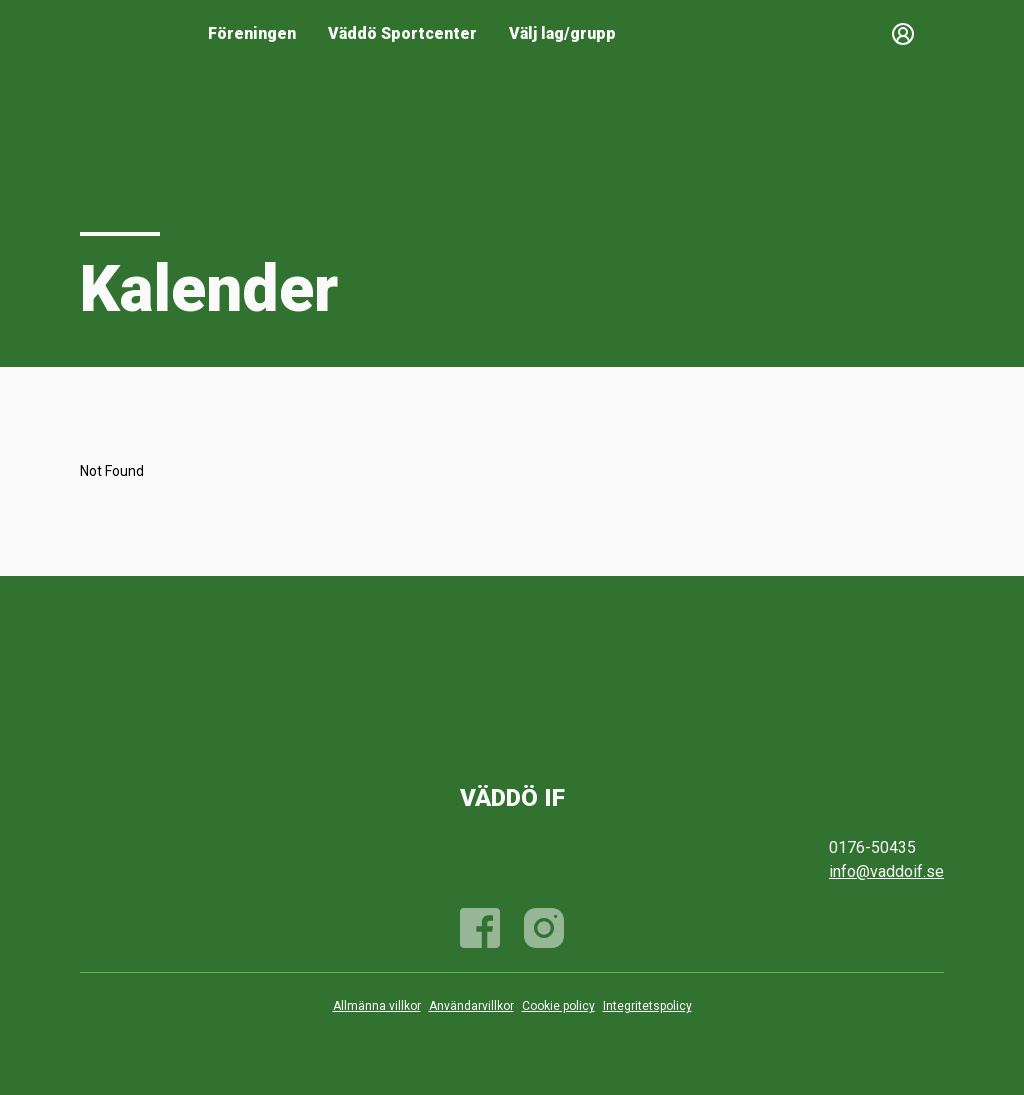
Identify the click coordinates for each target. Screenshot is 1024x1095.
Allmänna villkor (377, 1006)
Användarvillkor (471, 1006)
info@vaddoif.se (886, 871)
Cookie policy (558, 1006)
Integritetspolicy (647, 1006)
